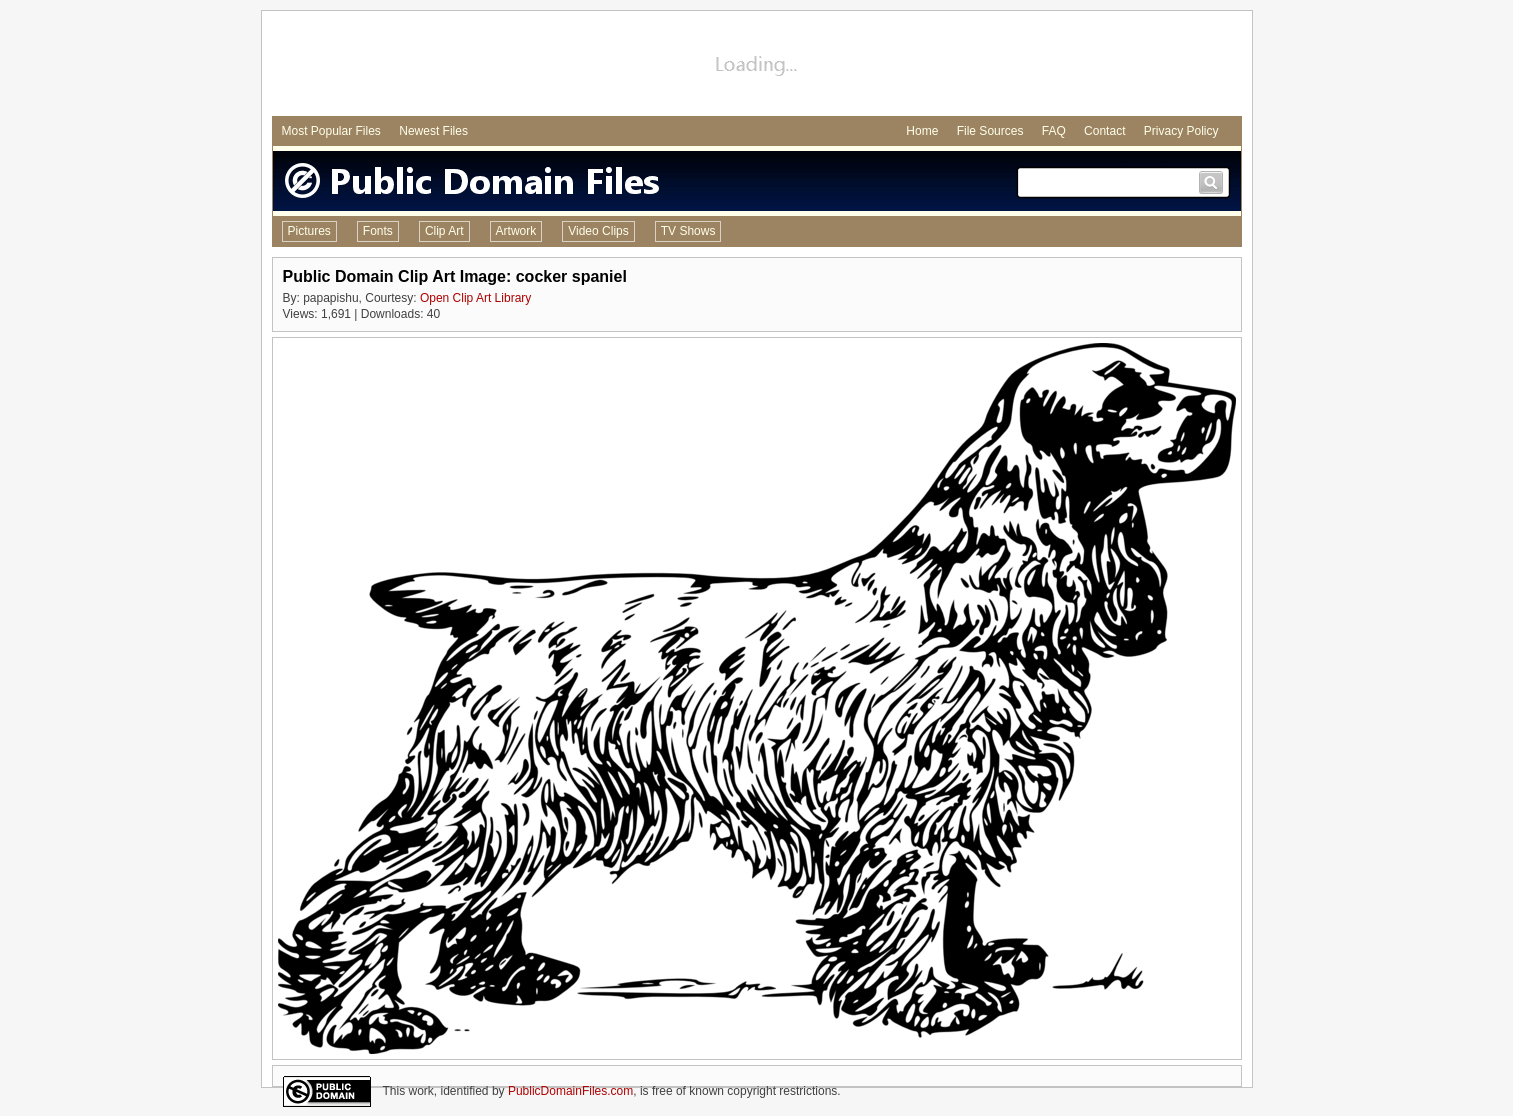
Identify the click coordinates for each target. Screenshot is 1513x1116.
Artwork (516, 231)
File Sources (990, 131)
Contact (1104, 131)
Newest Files (433, 131)
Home (922, 131)
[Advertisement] (757, 66)
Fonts (378, 231)
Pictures (309, 231)
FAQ (1054, 131)
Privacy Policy (1181, 131)
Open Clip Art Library (475, 298)
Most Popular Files (331, 131)
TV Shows (688, 231)
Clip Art (444, 231)
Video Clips (598, 231)
